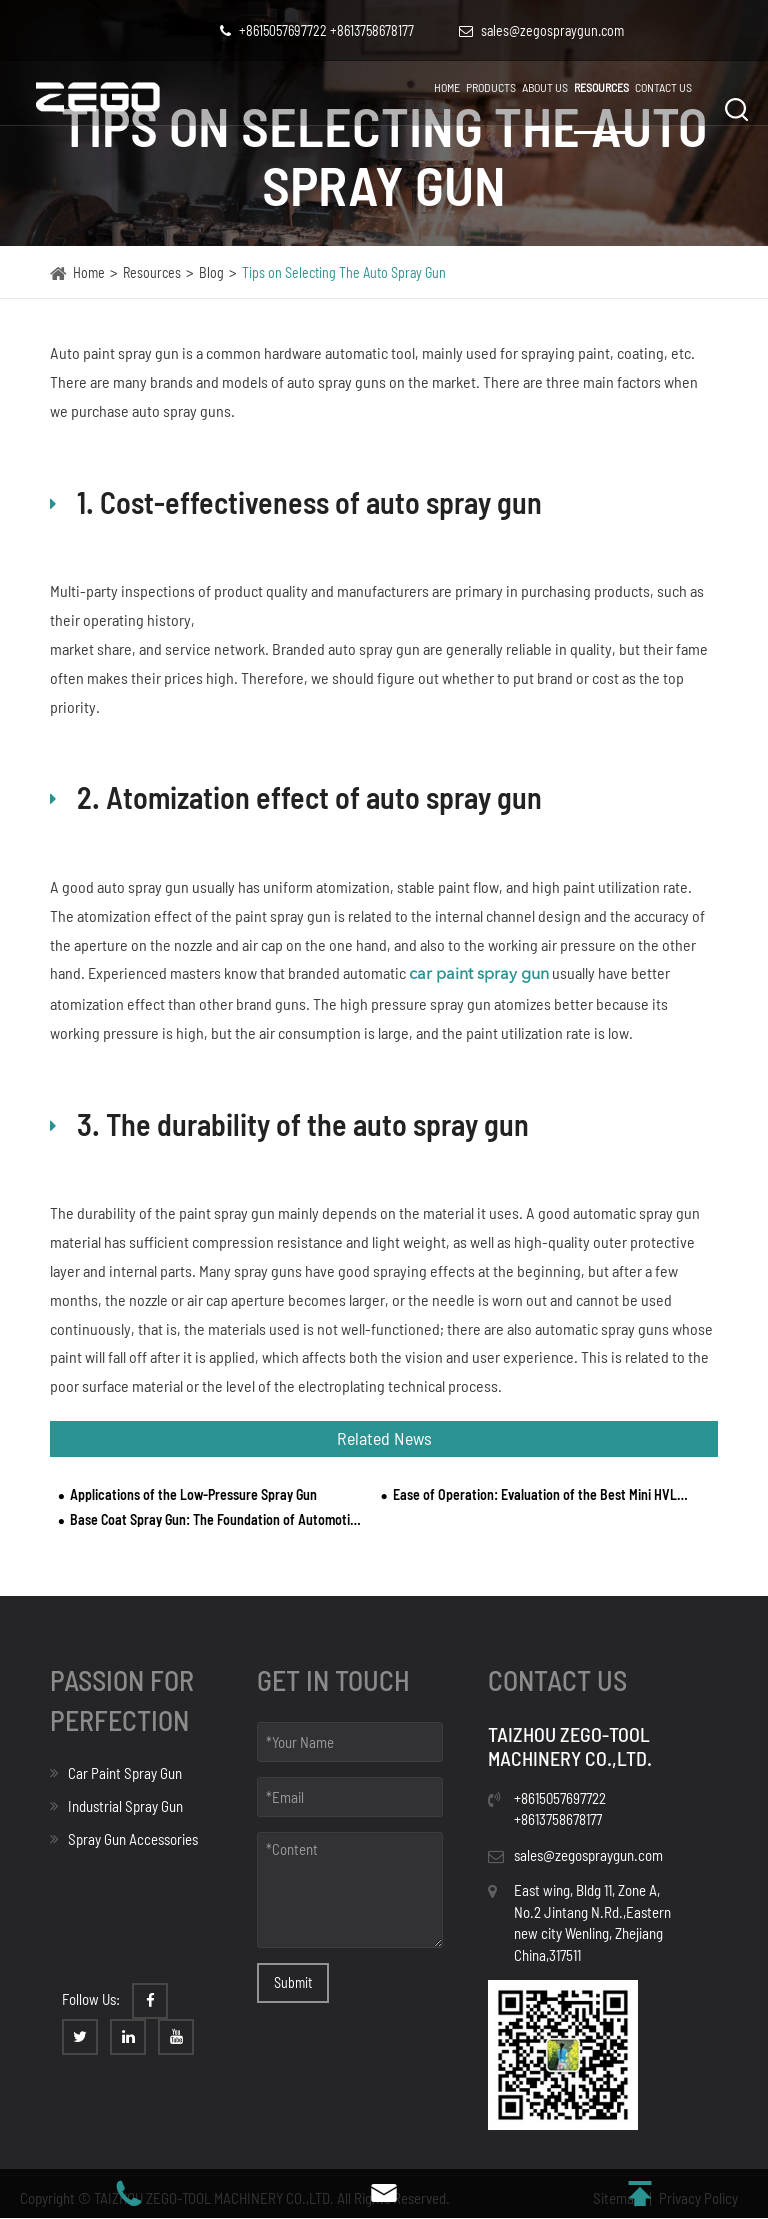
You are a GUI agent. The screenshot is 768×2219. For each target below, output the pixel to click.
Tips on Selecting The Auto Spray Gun (344, 272)
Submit (293, 1982)
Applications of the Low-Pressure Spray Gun (193, 1494)
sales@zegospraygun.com (588, 1855)
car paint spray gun (479, 975)
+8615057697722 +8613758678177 (317, 30)
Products (491, 87)
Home (447, 87)
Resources (601, 87)
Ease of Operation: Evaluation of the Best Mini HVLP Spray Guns (540, 1494)
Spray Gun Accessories (124, 1839)
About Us (545, 87)
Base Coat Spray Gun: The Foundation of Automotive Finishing (217, 1519)
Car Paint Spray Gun (116, 1773)
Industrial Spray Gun (116, 1806)
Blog (211, 272)
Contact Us (663, 87)
